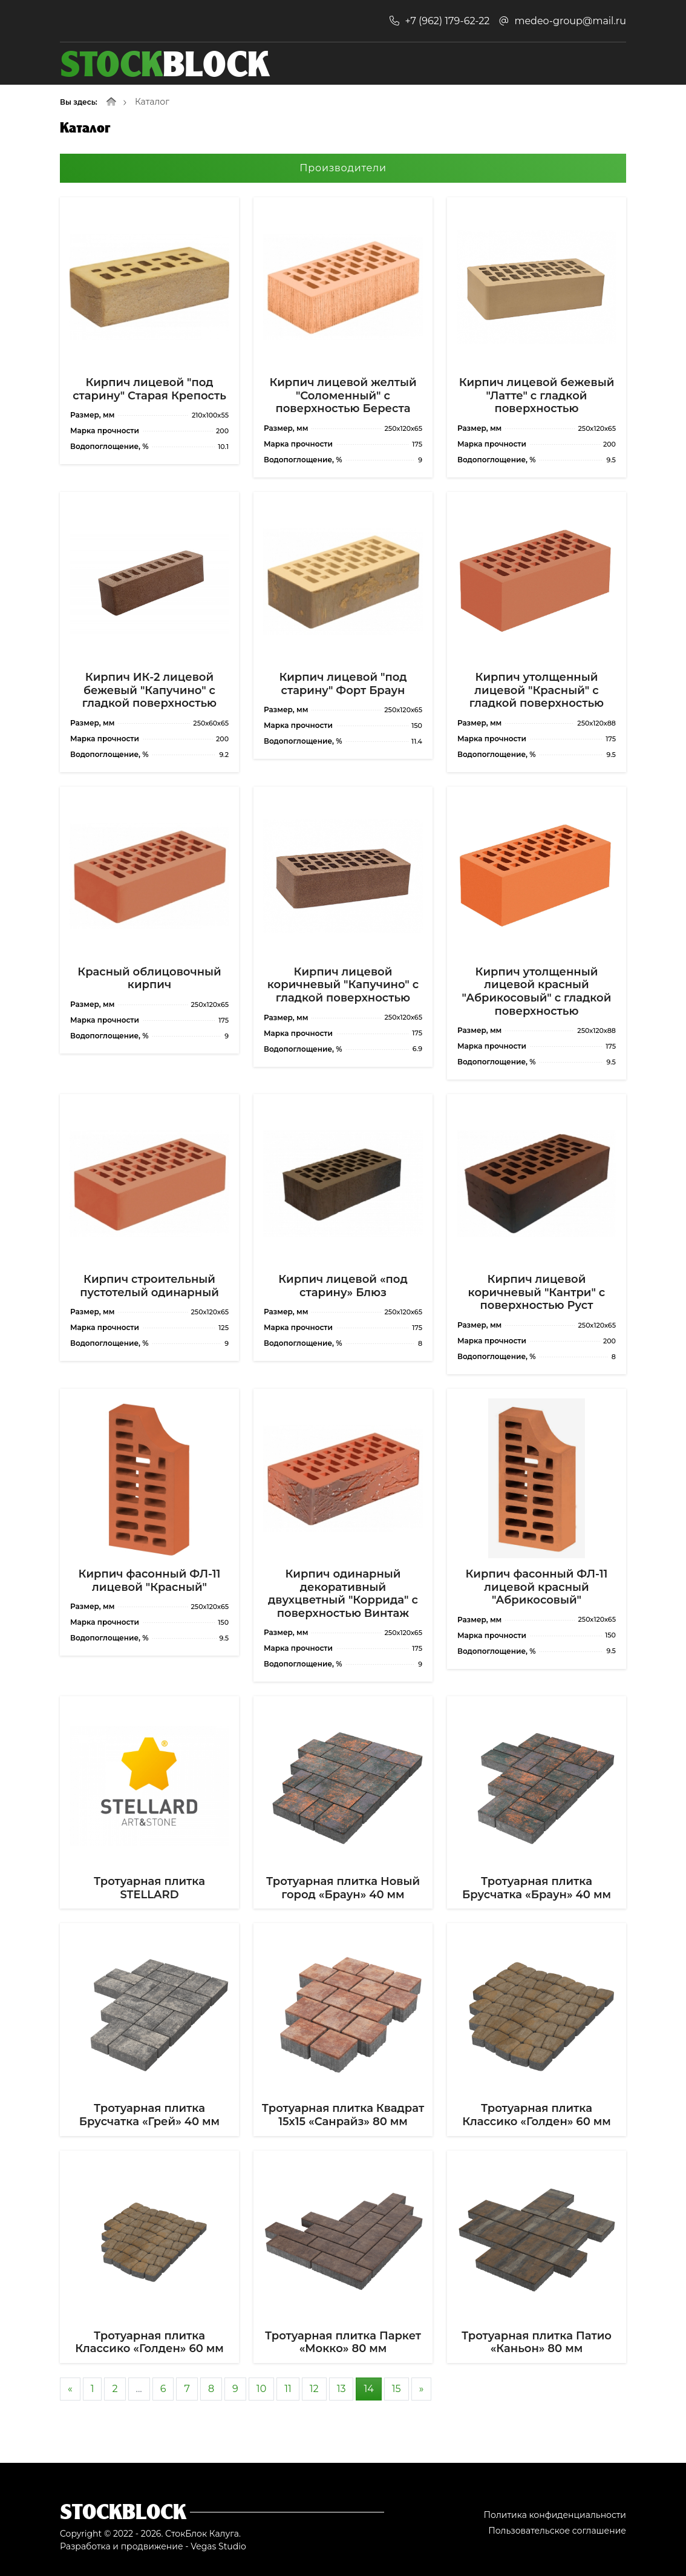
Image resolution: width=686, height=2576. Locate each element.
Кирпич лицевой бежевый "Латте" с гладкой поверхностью (537, 395)
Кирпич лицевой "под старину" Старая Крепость (149, 389)
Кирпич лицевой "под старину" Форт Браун (343, 683)
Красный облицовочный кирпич (149, 978)
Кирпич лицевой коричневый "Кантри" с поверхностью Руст (537, 1292)
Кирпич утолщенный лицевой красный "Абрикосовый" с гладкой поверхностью (537, 991)
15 (396, 2388)
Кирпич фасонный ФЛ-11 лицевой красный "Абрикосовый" (537, 1587)
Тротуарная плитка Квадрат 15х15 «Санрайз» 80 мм (343, 2115)
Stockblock (123, 2511)
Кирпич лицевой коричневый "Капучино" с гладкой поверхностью (343, 985)
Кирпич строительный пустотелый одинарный (149, 1286)
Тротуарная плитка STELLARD (149, 1888)
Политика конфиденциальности (554, 2514)
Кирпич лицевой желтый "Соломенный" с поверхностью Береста (342, 395)
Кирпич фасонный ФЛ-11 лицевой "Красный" (150, 1580)
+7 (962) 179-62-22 (447, 21)
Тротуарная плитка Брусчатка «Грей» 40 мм (149, 2115)
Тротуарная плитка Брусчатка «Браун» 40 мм (536, 1888)
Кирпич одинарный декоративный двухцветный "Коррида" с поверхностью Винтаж (343, 1593)
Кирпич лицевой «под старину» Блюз (342, 1286)
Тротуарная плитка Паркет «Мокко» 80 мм (343, 2342)
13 (341, 2388)
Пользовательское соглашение (557, 2530)
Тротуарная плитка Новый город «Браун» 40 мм (343, 1888)
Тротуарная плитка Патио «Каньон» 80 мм (537, 2342)
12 (314, 2388)
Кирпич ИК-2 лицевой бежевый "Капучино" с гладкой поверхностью (149, 690)
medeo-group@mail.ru (570, 21)
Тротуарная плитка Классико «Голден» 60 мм (536, 2115)
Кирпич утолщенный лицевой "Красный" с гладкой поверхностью (536, 690)
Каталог (152, 101)
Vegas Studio (218, 2546)
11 (288, 2388)
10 (261, 2388)
